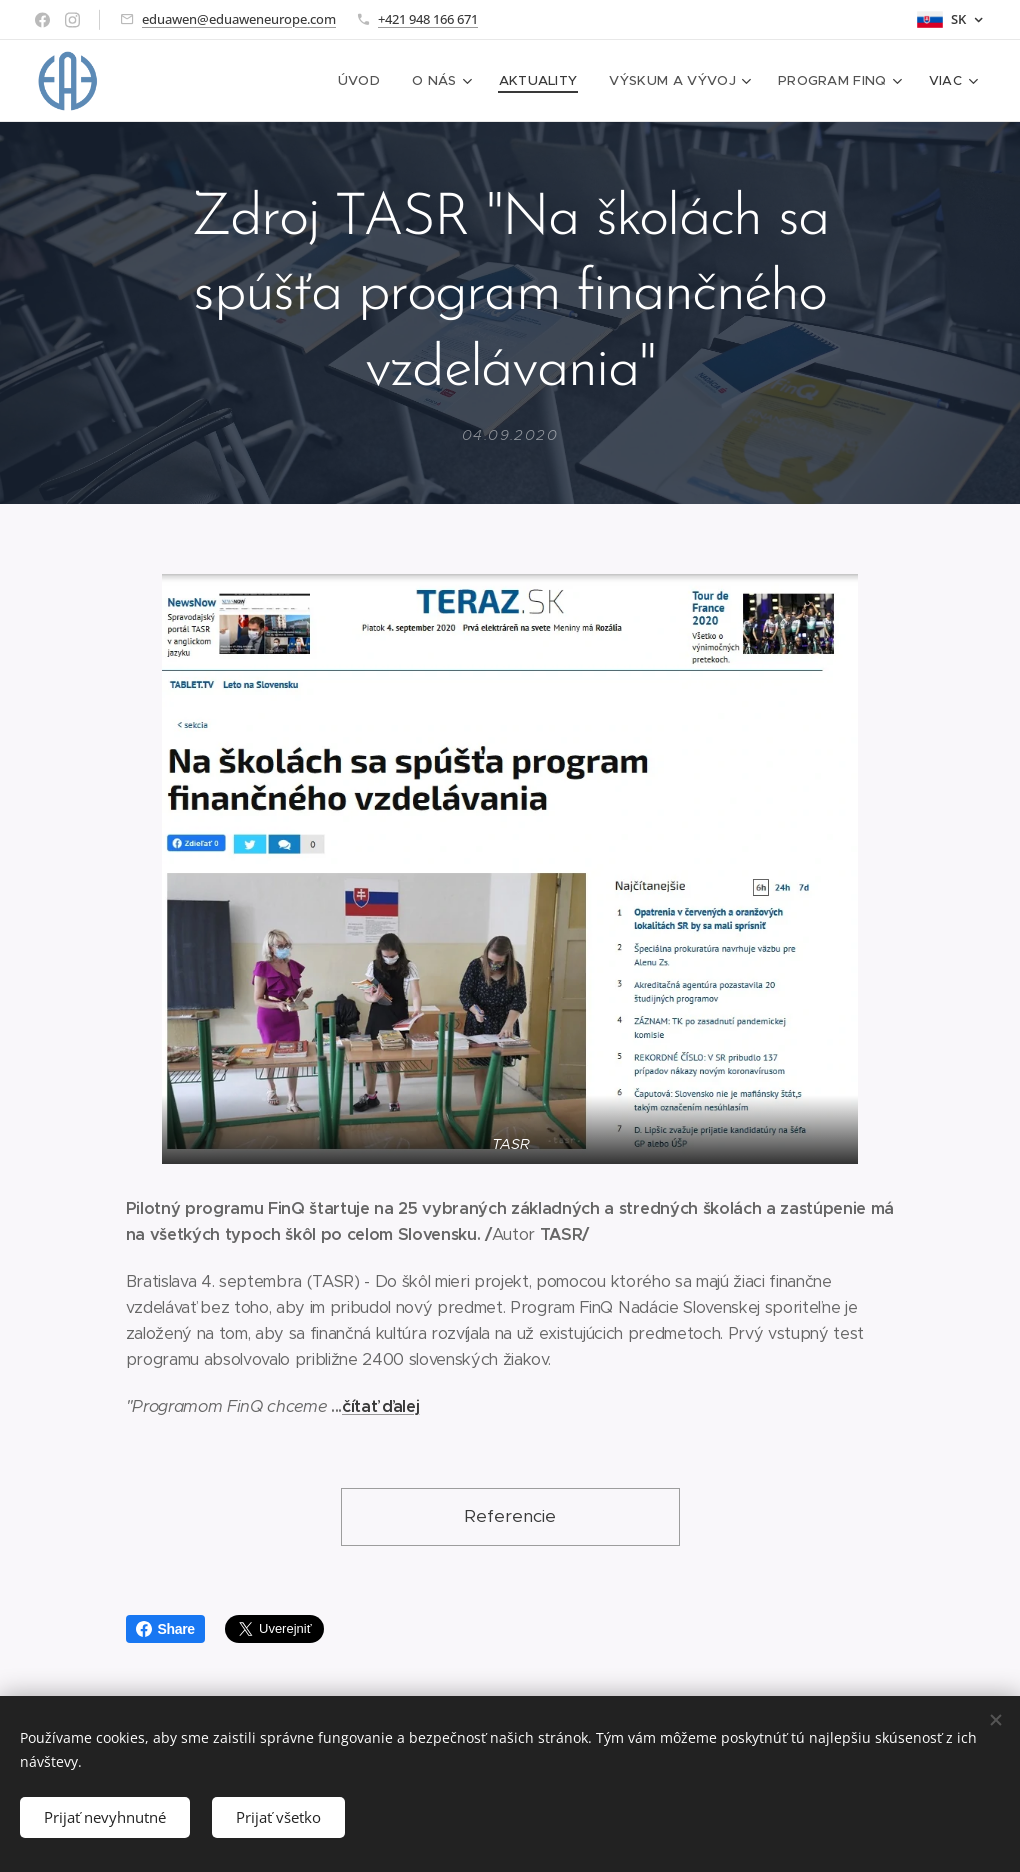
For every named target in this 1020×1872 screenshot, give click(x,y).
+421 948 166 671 (428, 19)
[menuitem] (224, 81)
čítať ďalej (380, 1405)
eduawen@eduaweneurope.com (239, 19)
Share (165, 1629)
